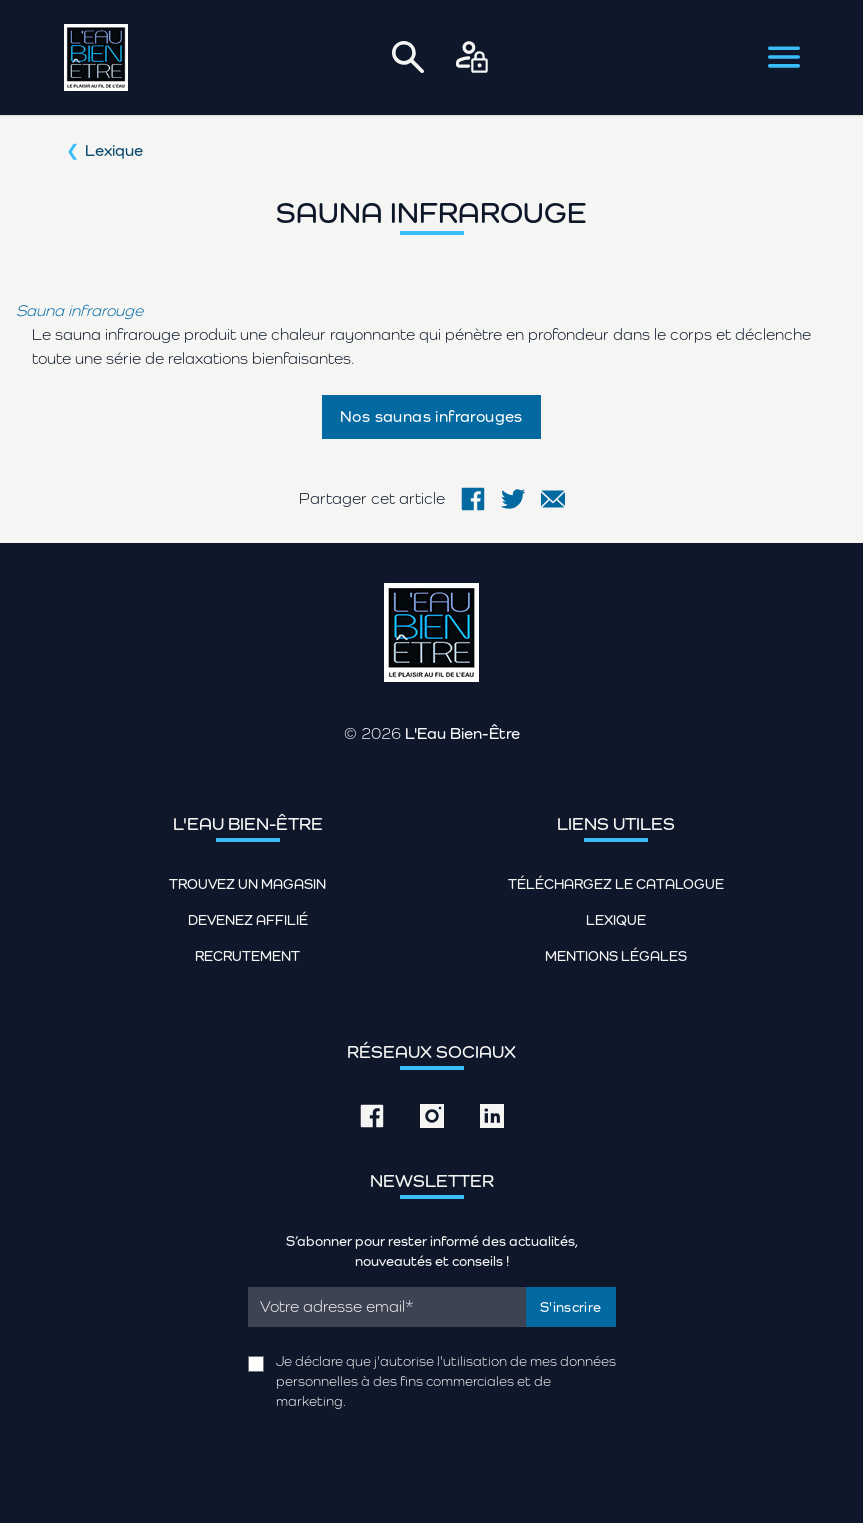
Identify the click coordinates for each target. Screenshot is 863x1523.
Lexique (114, 150)
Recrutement (247, 956)
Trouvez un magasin (247, 884)
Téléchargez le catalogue (616, 884)
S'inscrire (571, 1307)
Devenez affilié (248, 920)
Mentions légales (616, 956)
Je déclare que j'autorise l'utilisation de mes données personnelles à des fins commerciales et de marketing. (446, 1381)
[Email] (387, 1307)
